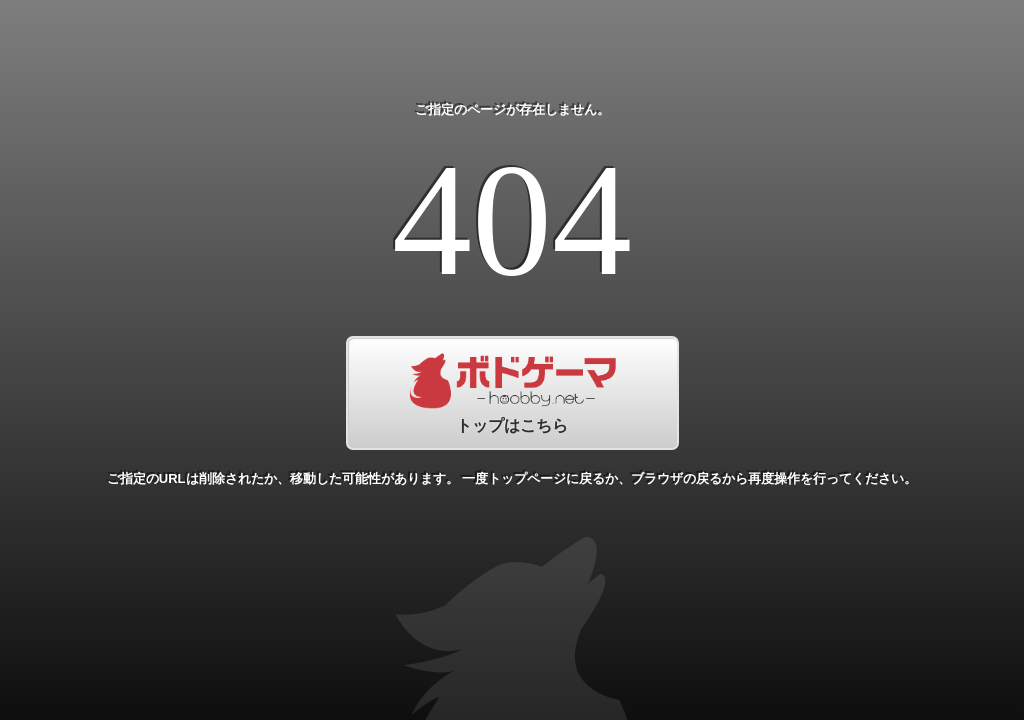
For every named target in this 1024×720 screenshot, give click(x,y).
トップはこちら (512, 393)
